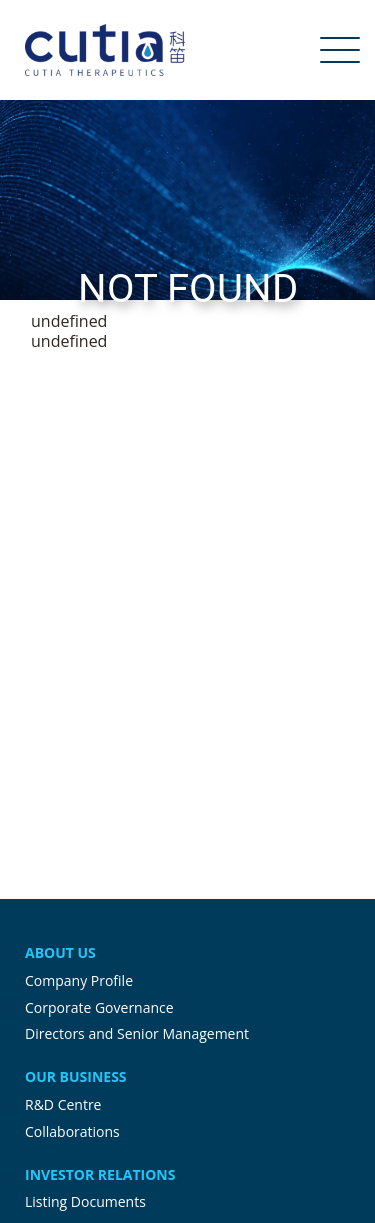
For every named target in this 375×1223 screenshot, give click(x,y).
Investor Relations (100, 1174)
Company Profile (79, 980)
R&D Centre (63, 1104)
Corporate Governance (99, 1007)
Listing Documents (85, 1201)
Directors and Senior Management (137, 1033)
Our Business (76, 1076)
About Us (60, 952)
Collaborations (72, 1131)
